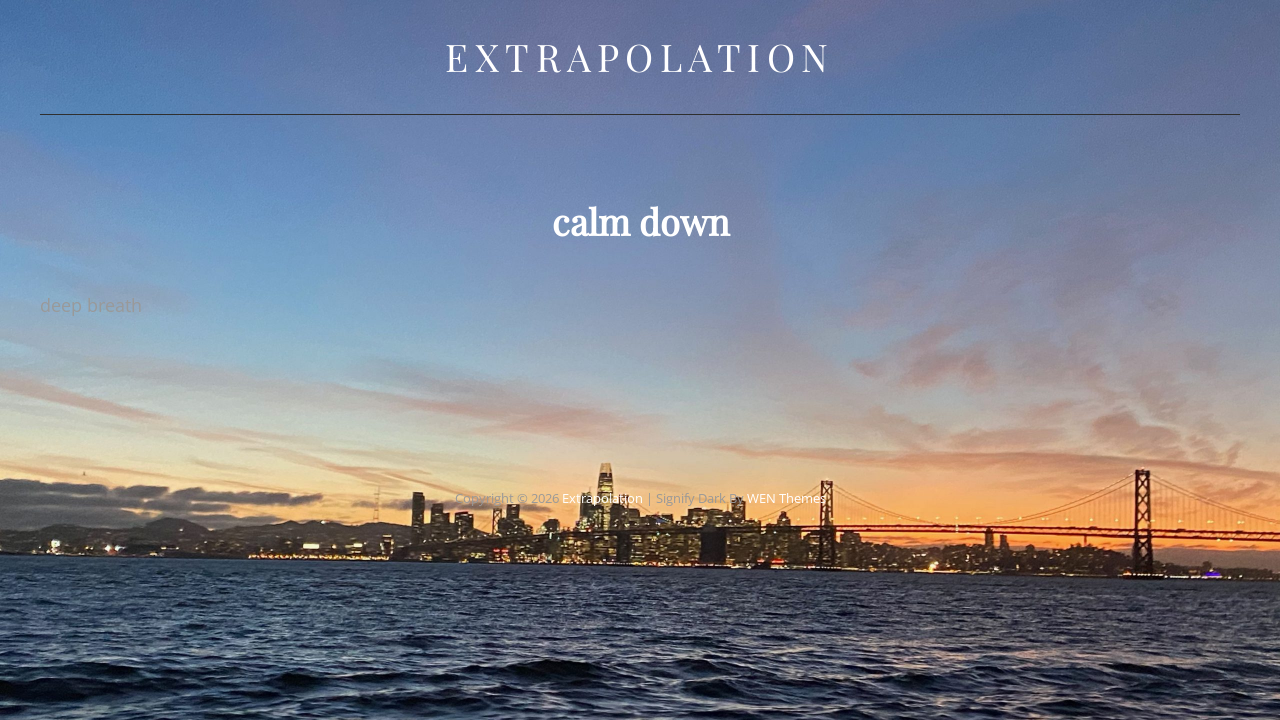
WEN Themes (786, 479)
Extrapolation (640, 56)
